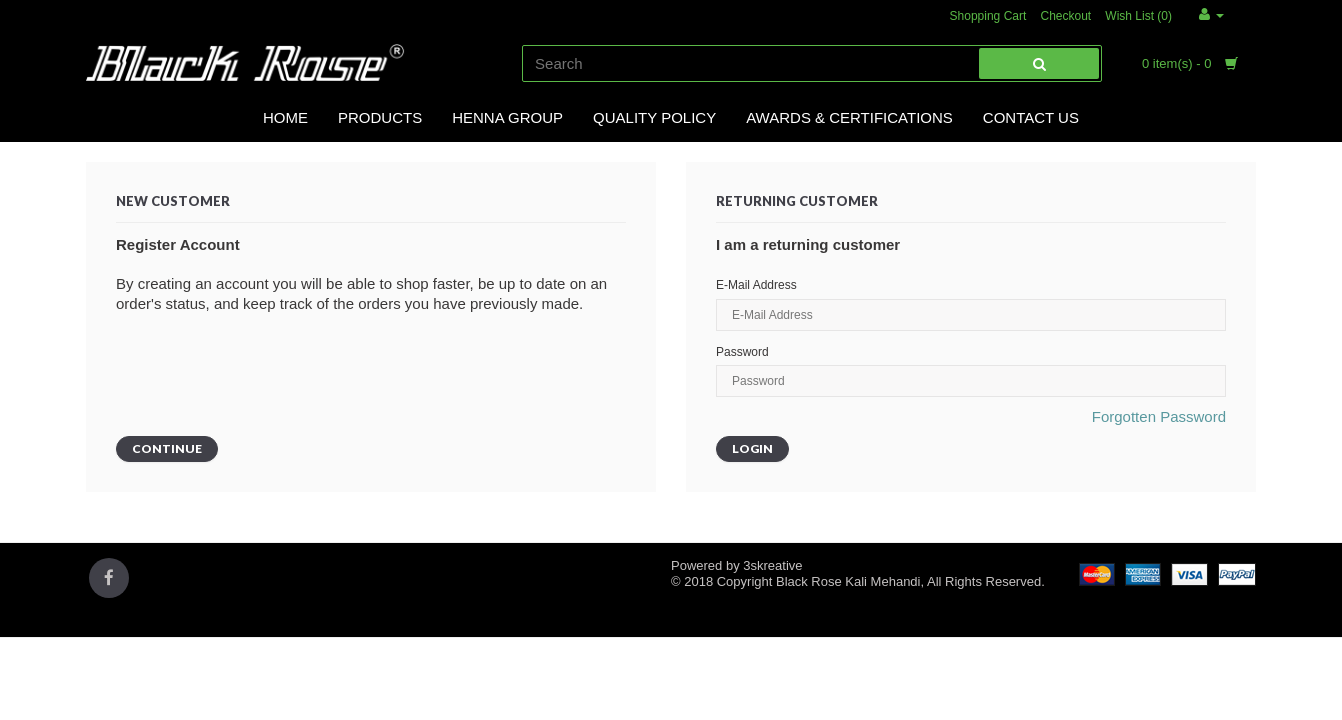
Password (742, 352)
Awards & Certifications (849, 117)
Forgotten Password (1159, 416)
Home (285, 117)
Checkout (1065, 16)
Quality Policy (654, 117)
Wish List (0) (1138, 16)
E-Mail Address (756, 285)
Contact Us (1031, 117)
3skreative (772, 565)
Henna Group (507, 117)
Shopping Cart (988, 16)
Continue (167, 448)
